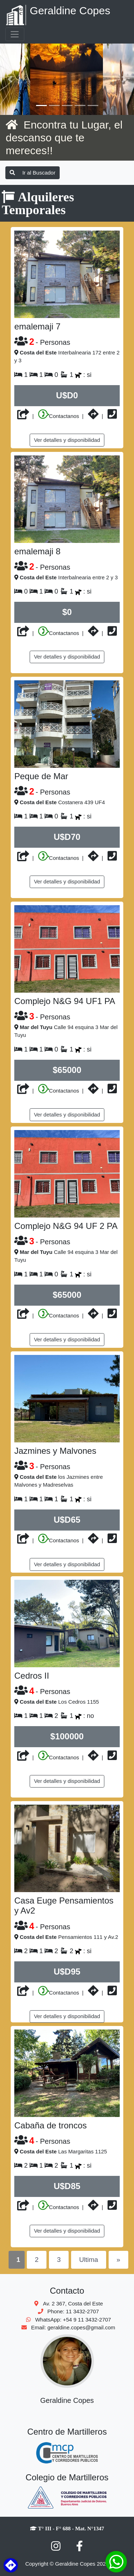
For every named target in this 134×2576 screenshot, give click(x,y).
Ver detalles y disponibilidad (67, 440)
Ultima (88, 2259)
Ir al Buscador (32, 173)
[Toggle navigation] (14, 34)
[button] (10, 79)
